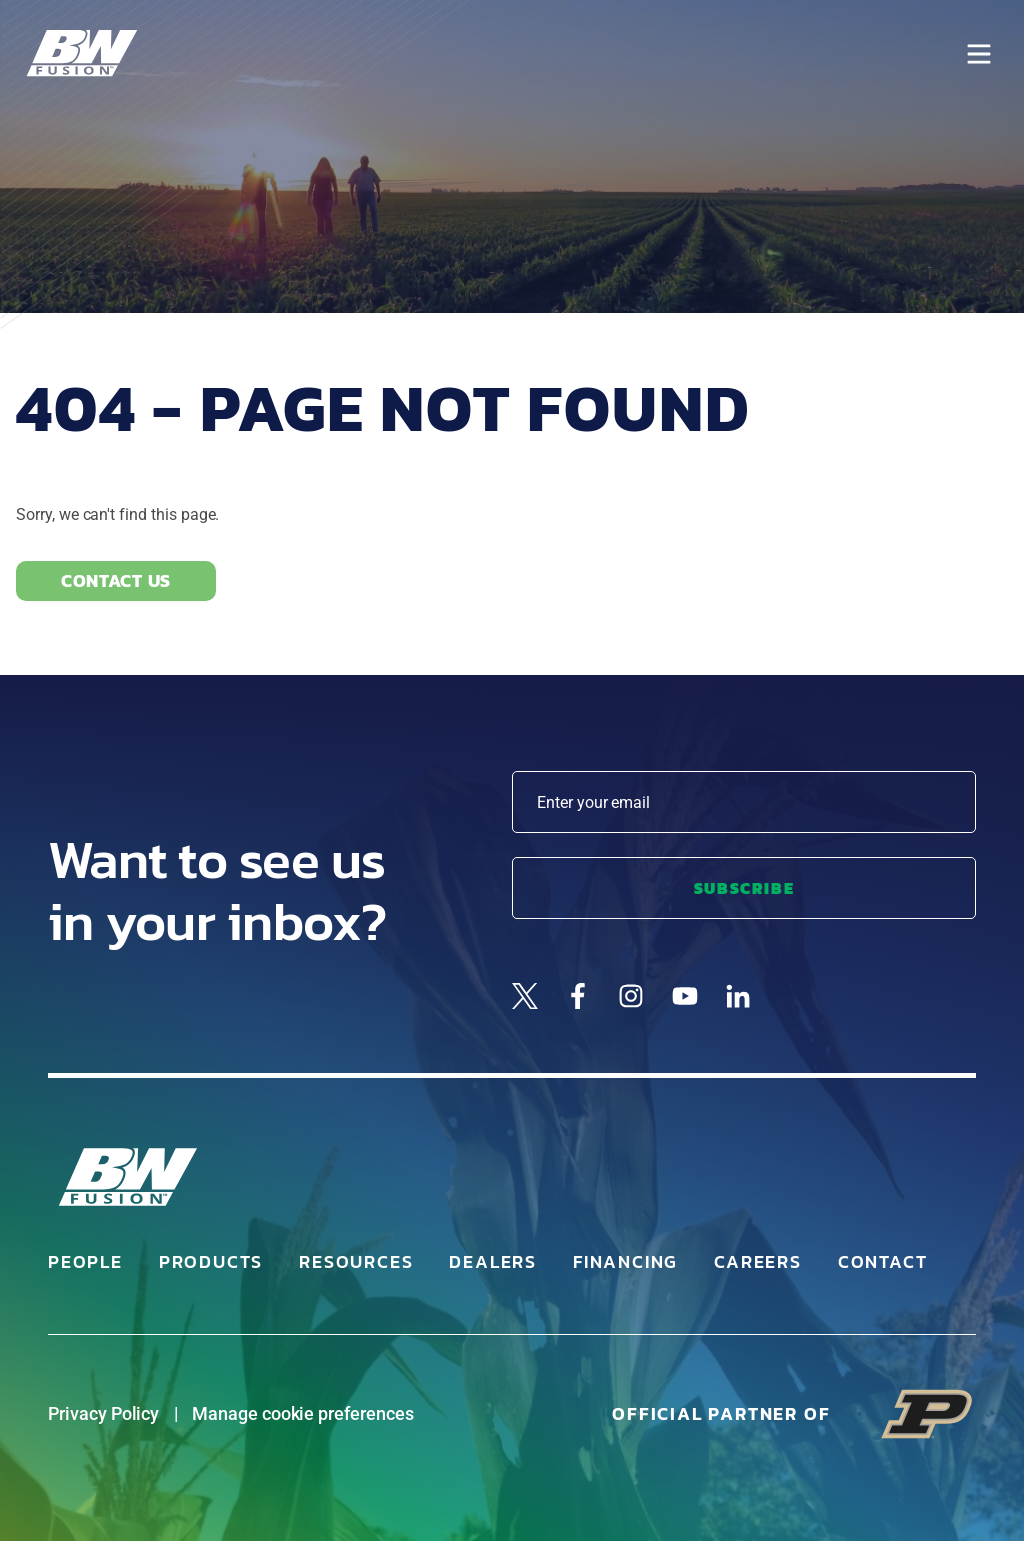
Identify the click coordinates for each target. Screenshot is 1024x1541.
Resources (356, 1261)
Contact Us (116, 580)
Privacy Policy (103, 1413)
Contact (883, 1261)
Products (211, 1261)
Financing (625, 1261)
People (85, 1261)
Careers (758, 1261)
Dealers (493, 1261)
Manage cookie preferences (303, 1413)
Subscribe (744, 888)
